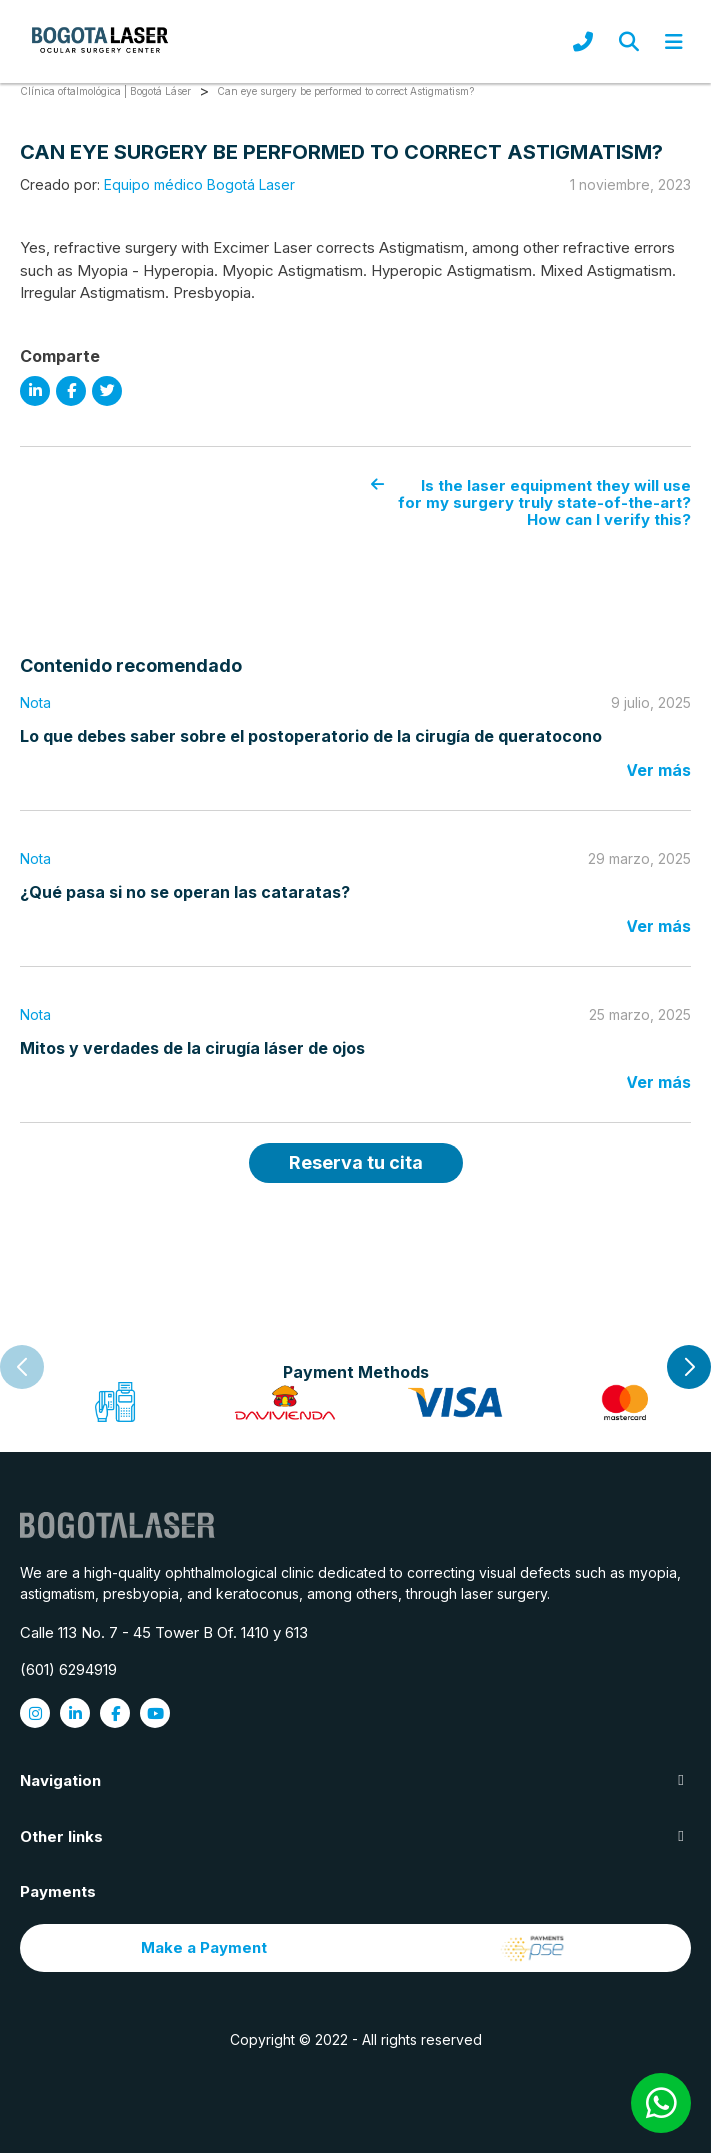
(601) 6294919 (68, 1669)
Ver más (658, 770)
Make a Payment (356, 1948)
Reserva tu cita (356, 1162)
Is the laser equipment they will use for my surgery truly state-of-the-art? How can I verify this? (531, 503)
